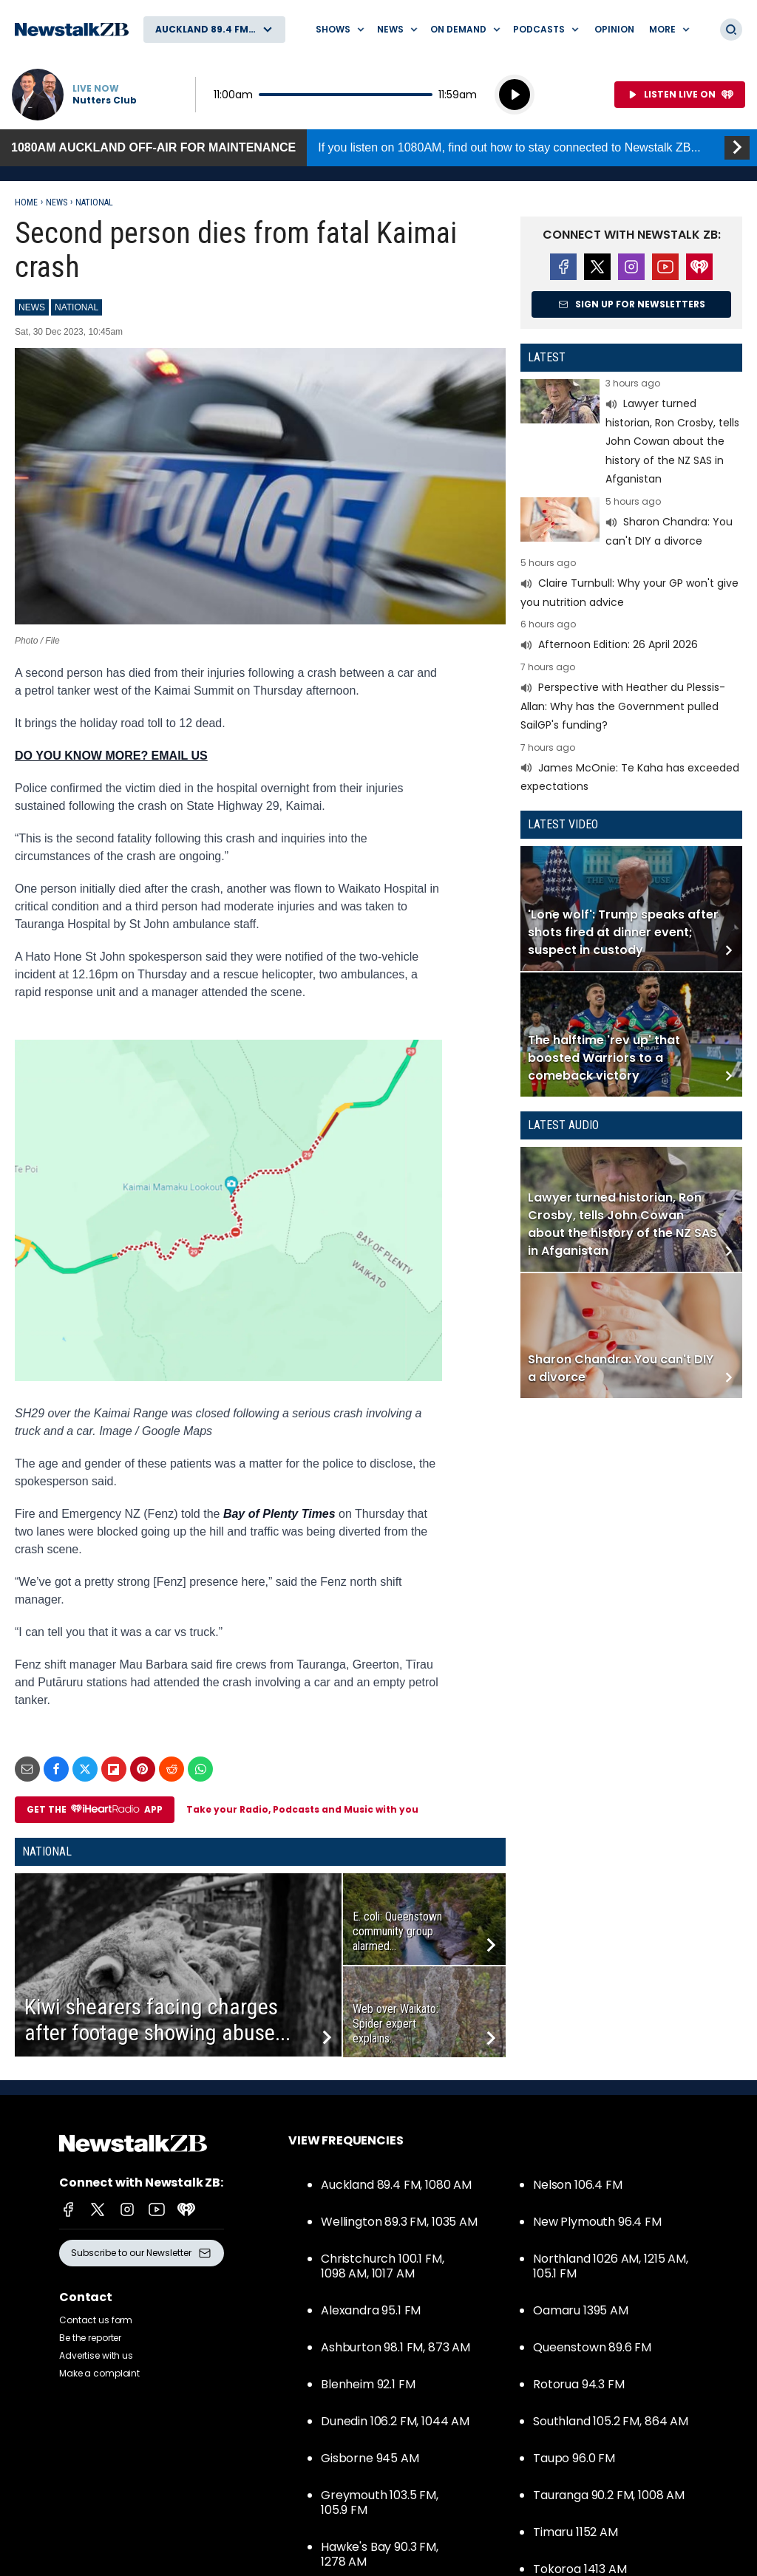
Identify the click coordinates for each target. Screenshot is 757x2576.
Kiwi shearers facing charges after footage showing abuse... (157, 2019)
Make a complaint (99, 2373)
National (94, 202)
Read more (631, 433)
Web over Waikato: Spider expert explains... (395, 2023)
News (56, 202)
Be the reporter (90, 2337)
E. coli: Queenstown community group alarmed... (397, 1931)
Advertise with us (96, 2355)
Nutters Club (104, 100)
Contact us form (95, 2320)
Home (26, 202)
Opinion (614, 29)
